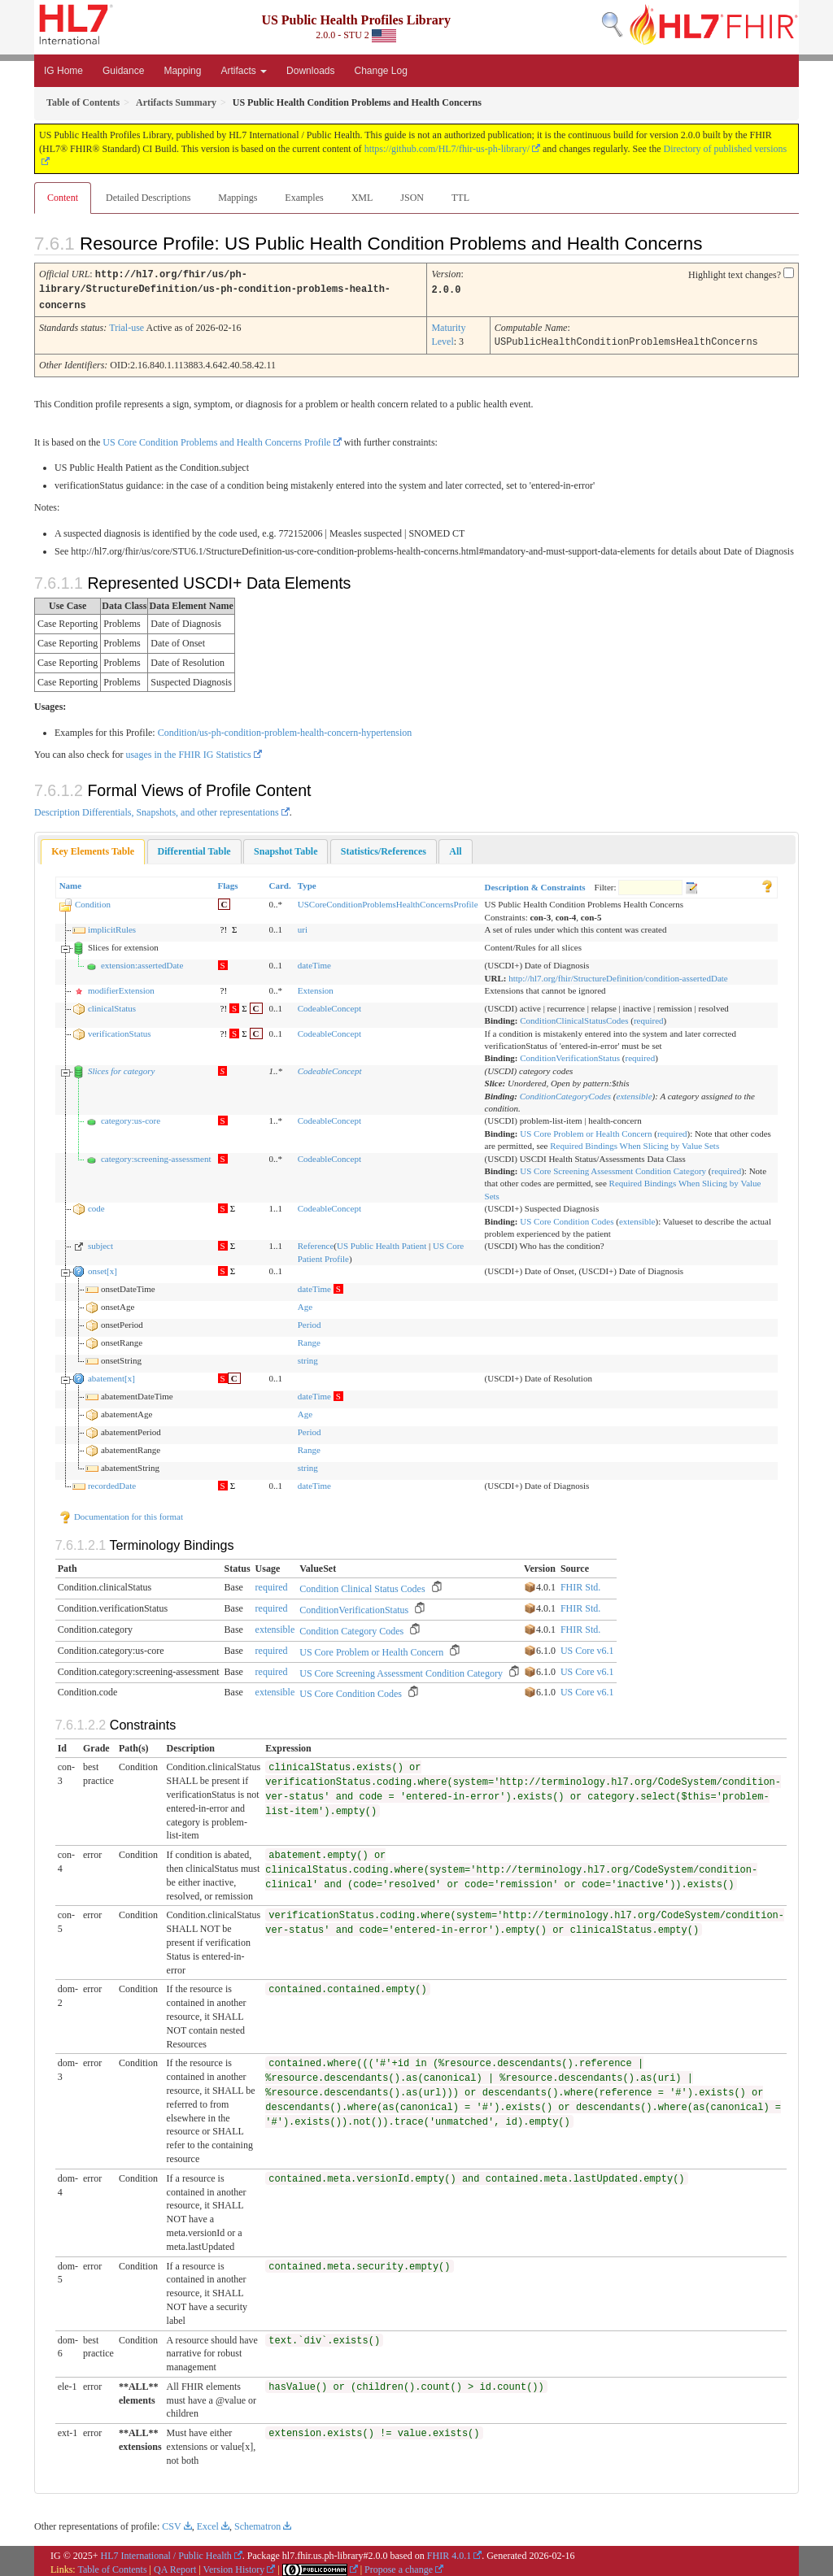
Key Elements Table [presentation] (92, 848)
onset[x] (102, 1268)
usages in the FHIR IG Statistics (188, 751)
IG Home (63, 70)
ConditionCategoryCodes (565, 1093)
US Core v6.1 (587, 1647)
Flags (228, 882)
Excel (208, 2523)
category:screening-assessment (156, 1155)
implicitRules (112, 926)
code (96, 1205)
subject (100, 1242)
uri (302, 926)
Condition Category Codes (351, 1628)
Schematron (257, 2523)
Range (309, 1339)
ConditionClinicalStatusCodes (574, 1017)
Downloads (310, 70)
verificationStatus (119, 1030)
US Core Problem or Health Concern (586, 1130)
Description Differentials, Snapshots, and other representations (156, 809)
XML (362, 197)
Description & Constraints (535, 884)
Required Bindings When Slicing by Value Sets (634, 1142)
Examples (304, 197)
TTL (460, 197)
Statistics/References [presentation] (383, 848)
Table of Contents (111, 2566)
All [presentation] (455, 848)
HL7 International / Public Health (166, 2552)
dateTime (314, 962)
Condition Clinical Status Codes (362, 1585)
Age (305, 1303)
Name (70, 882)
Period (309, 1321)
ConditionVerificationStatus (570, 1055)
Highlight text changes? (734, 275)
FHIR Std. (580, 1584)
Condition (93, 901)
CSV (171, 2523)
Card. (280, 882)
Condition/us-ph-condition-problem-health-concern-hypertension (285, 729)
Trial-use (126, 325)
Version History (234, 2566)
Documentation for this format (121, 1513)
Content (62, 197)
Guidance (123, 70)
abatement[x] (111, 1375)
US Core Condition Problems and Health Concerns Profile (216, 439)
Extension (316, 987)
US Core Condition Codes (566, 1218)
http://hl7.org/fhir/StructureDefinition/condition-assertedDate (618, 975)
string (308, 1357)
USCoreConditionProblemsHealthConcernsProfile (388, 901)
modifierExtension (121, 987)
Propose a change (398, 2566)
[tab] (93, 848)
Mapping (182, 70)
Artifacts (243, 70)
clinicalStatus (112, 1005)
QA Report (175, 2566)
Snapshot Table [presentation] (285, 848)
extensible (634, 1093)
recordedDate (112, 1482)
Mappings (237, 197)
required (649, 1017)
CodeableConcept (329, 1005)
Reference (316, 1242)
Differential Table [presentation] (194, 848)
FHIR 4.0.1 (449, 2552)
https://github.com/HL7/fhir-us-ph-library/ (447, 148)
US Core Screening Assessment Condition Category (613, 1168)
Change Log (380, 70)
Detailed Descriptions (148, 197)
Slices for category (121, 1068)
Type (307, 882)
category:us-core (130, 1117)
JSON (412, 197)
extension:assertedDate (142, 962)
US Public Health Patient (381, 1242)
